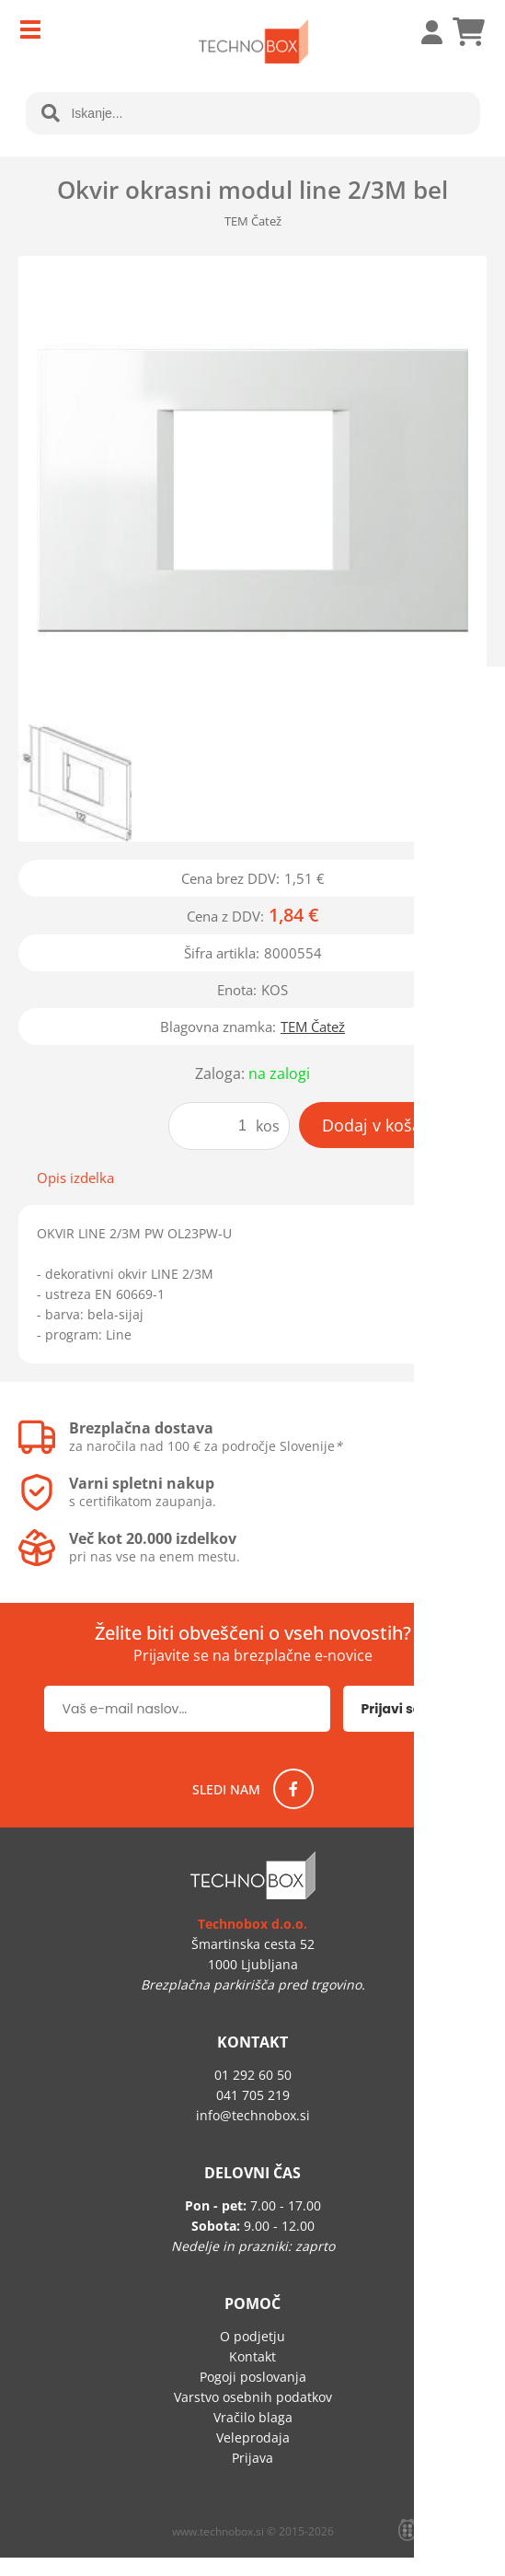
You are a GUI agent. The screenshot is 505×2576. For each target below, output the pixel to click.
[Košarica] (468, 32)
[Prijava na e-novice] (402, 1709)
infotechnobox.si (253, 2115)
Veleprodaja (253, 2437)
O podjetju (252, 2336)
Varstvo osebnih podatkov (253, 2397)
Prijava (422, 32)
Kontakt (252, 2356)
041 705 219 (253, 2095)
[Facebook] (293, 1789)
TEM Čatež (313, 1026)
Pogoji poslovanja (253, 2376)
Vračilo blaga (253, 2417)
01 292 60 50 (253, 2074)
